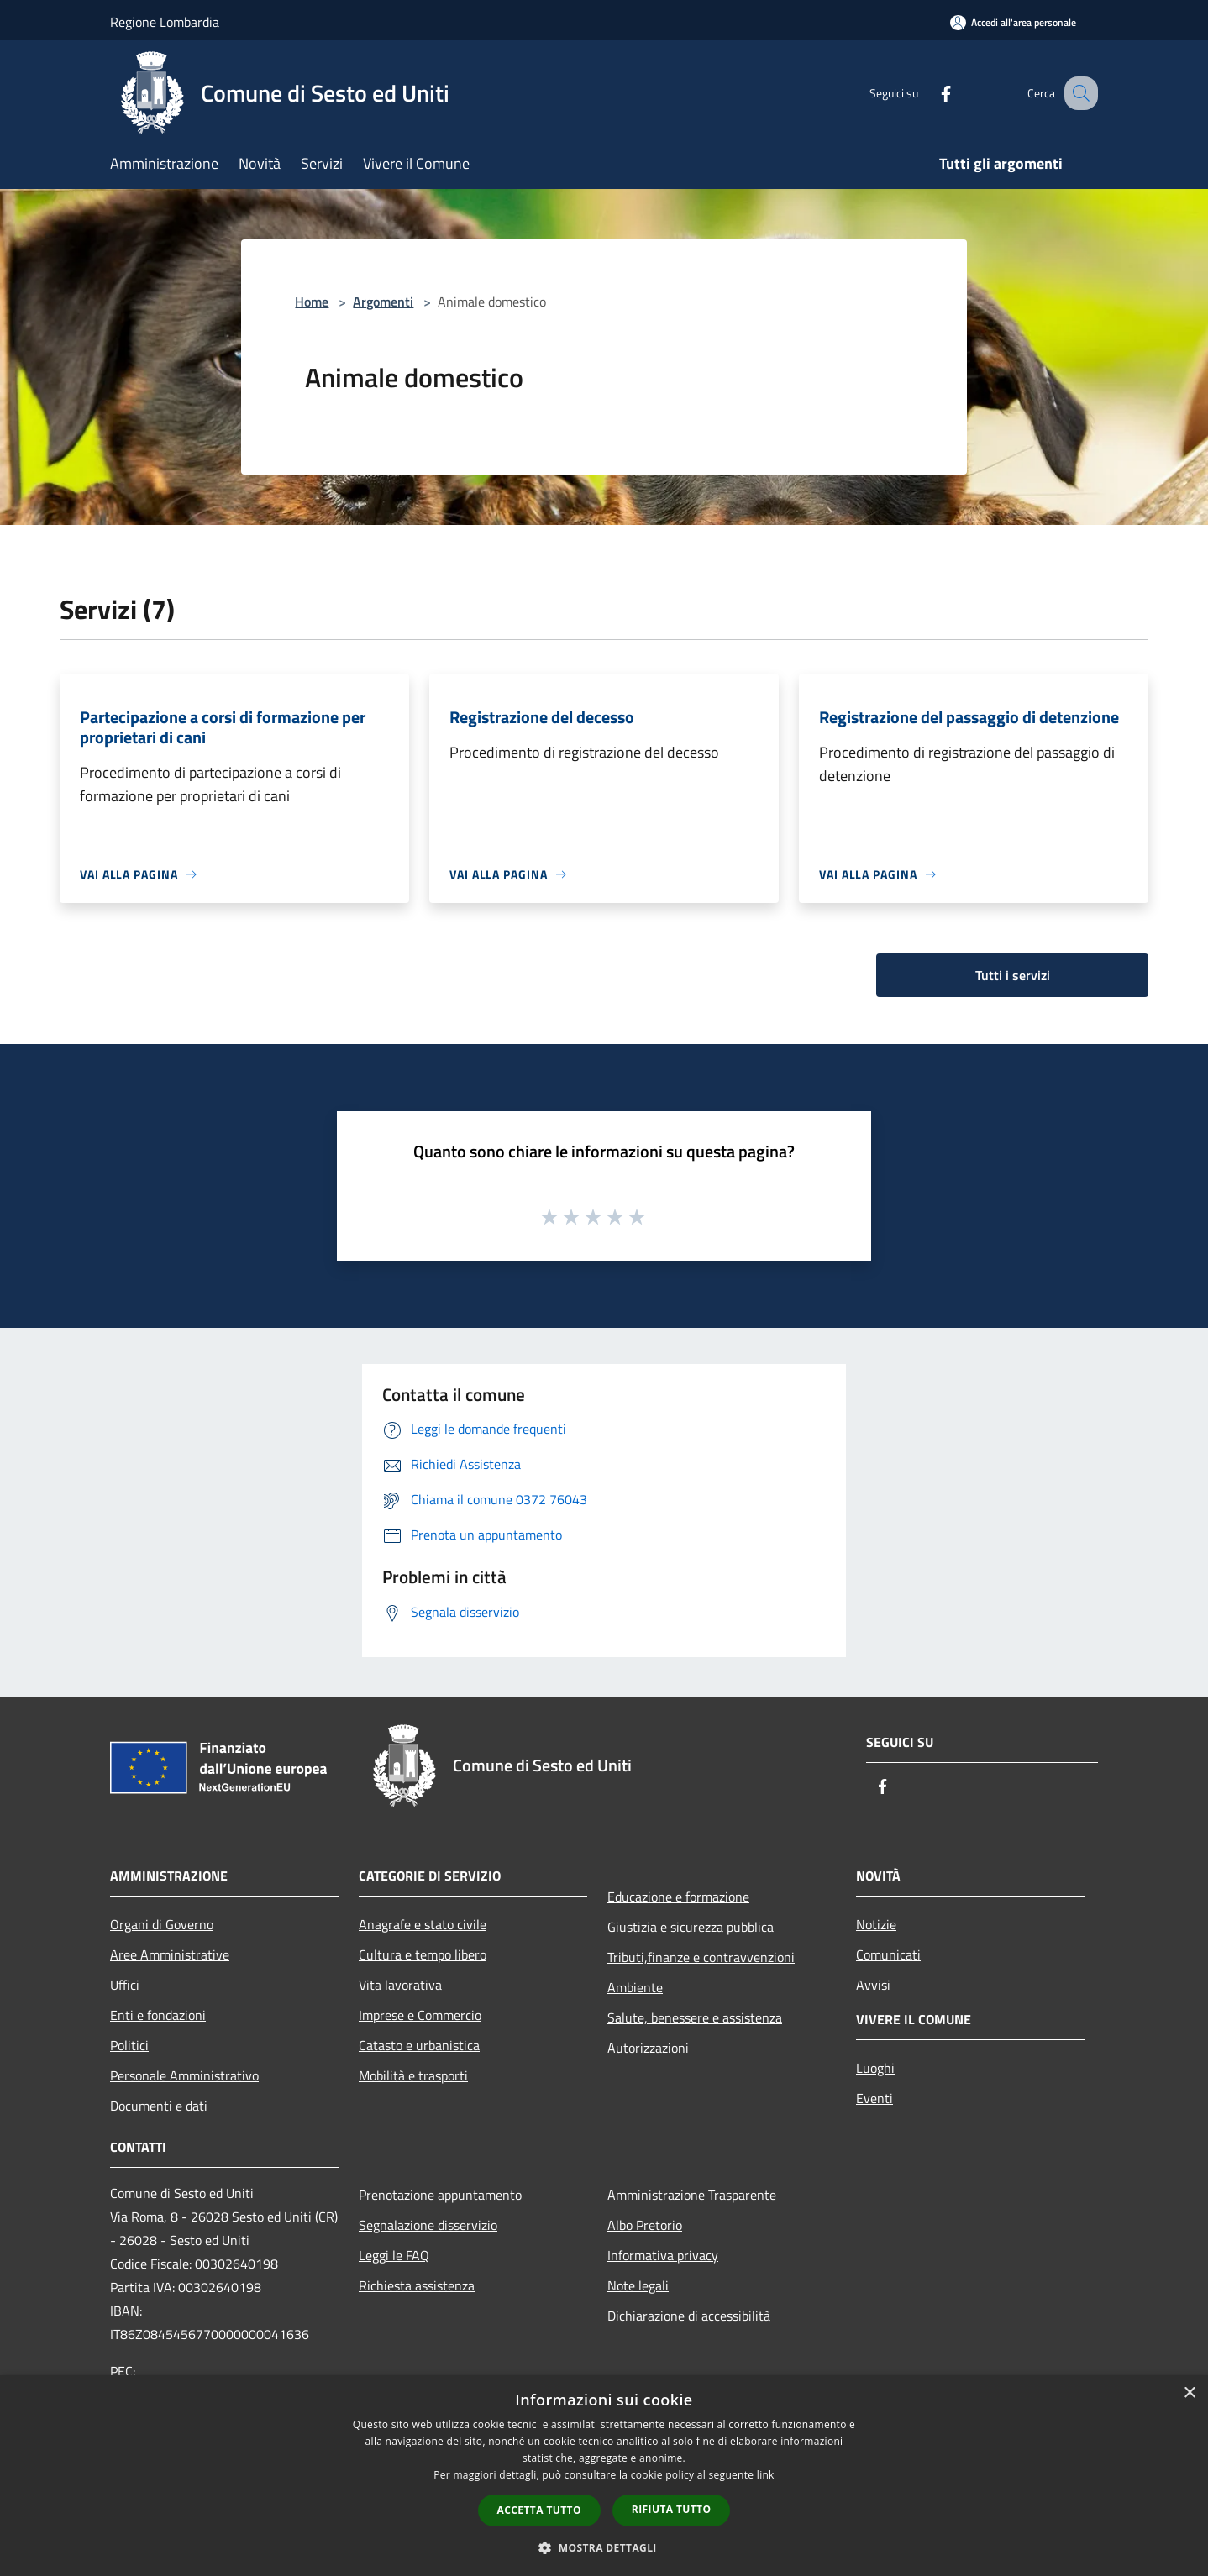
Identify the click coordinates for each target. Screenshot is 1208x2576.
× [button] (1189, 2393)
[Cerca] (1078, 93)
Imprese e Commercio (420, 2015)
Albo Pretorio (644, 2225)
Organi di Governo (161, 1924)
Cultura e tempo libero (422, 1954)
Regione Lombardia (164, 22)
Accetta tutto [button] (539, 2510)
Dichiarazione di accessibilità (688, 2316)
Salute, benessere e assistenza (694, 2017)
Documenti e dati (158, 2106)
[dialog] (604, 2475)
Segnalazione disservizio (428, 2225)
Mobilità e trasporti (413, 2075)
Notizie (876, 1924)
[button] (604, 2547)
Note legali (638, 2285)
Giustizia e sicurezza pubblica (690, 1927)
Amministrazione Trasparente (691, 2195)
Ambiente (635, 1987)
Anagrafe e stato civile (422, 1924)
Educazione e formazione (678, 1896)
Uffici (124, 1985)
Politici (129, 2045)
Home (311, 301)
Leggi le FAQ (394, 2255)
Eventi (874, 2098)
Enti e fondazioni (158, 2015)
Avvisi (873, 1985)
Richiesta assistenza (417, 2285)
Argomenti (383, 301)
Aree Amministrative (169, 1954)
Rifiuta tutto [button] (672, 2509)
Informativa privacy (662, 2255)
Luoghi (875, 2068)
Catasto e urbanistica (419, 2045)
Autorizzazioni (648, 2048)
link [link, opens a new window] (766, 2475)
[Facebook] (928, 92)
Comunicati (888, 1954)
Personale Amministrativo (184, 2075)
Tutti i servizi (1012, 975)
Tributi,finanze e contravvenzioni (701, 1957)
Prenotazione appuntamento (440, 2195)
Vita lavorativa (400, 1985)
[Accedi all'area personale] (1013, 22)
